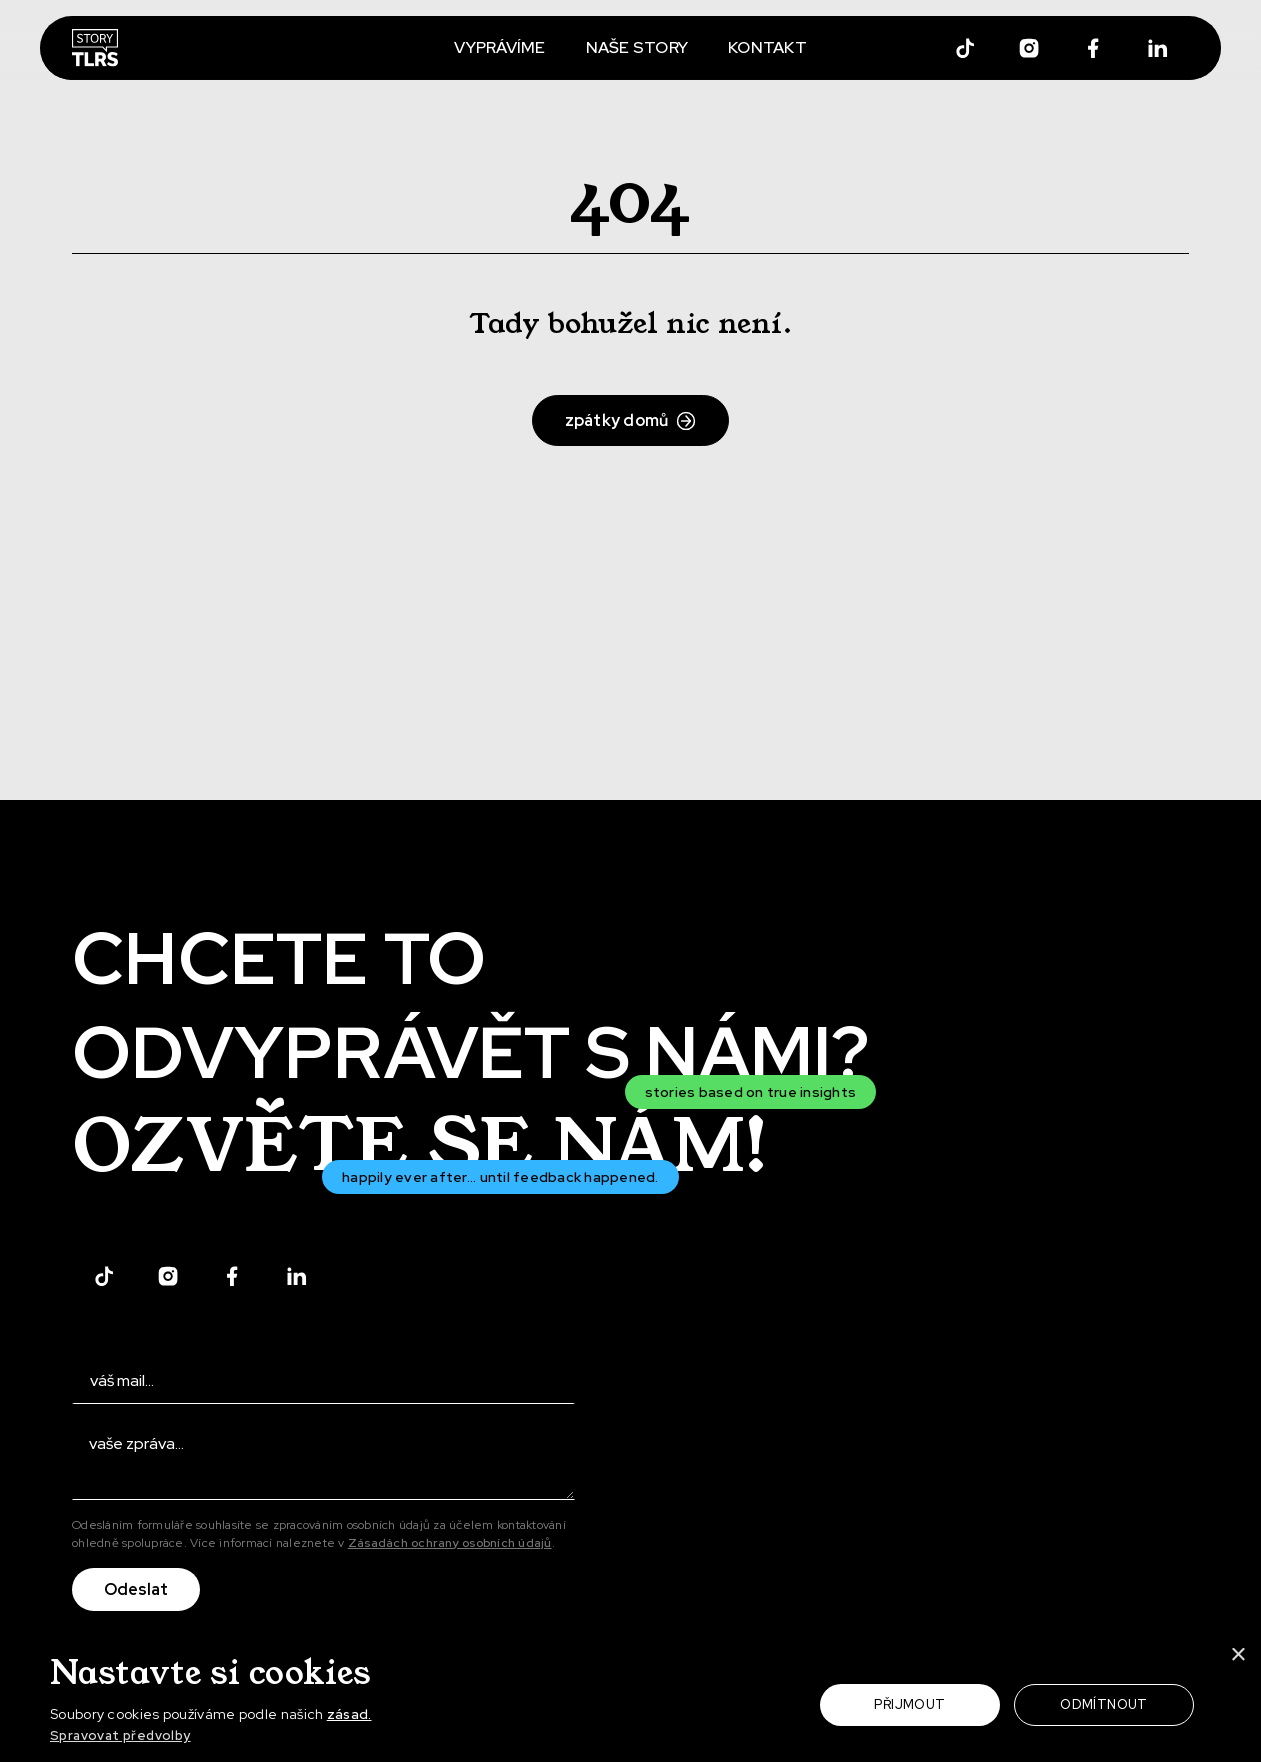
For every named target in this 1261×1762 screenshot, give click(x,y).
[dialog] (630, 1698)
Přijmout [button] (909, 1704)
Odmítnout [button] (1104, 1704)
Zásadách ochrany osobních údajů (450, 1543)
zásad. (349, 1714)
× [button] (1238, 1656)
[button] (236, 1736)
